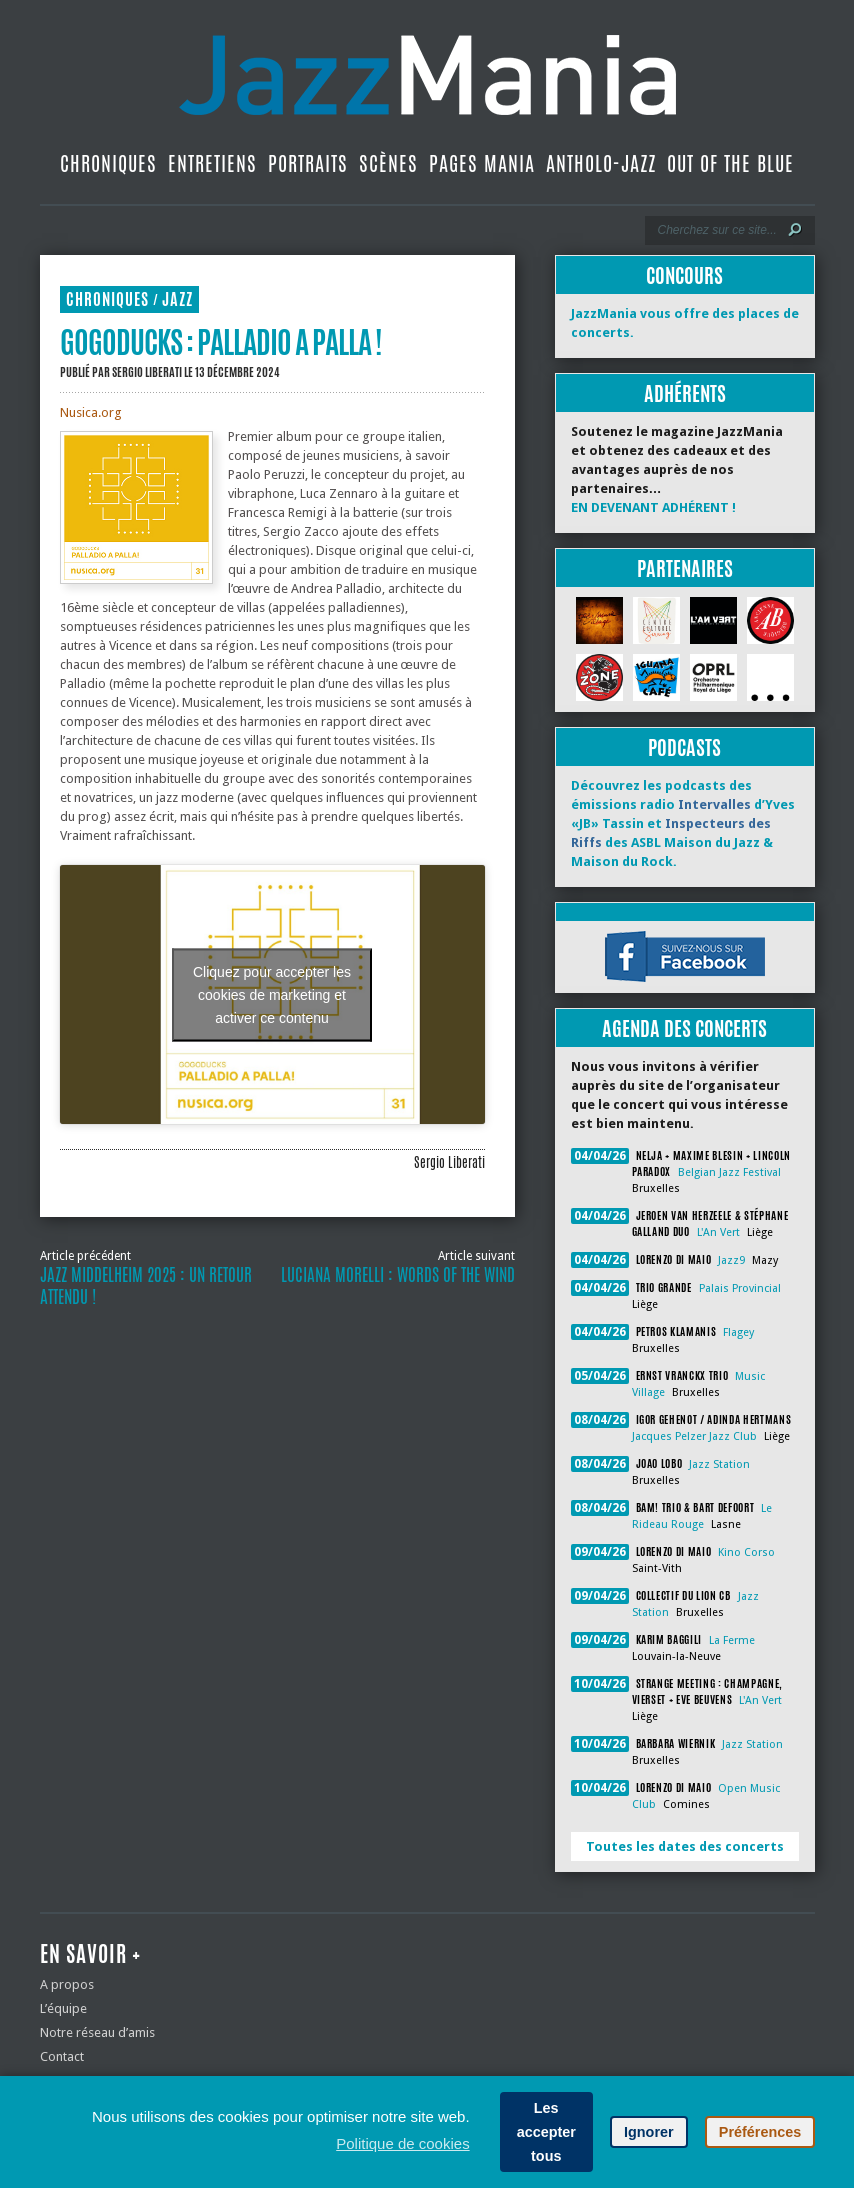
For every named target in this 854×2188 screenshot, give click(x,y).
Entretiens (212, 163)
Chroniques (108, 163)
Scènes (388, 163)
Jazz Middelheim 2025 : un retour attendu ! (146, 1286)
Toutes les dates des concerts (685, 1846)
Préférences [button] (760, 2132)
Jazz (177, 299)
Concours (684, 275)
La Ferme (732, 1640)
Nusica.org (91, 412)
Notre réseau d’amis (97, 2032)
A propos (67, 1984)
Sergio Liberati (147, 372)
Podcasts (684, 747)
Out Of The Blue (730, 163)
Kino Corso (746, 1552)
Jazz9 (731, 1260)
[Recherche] (716, 230)
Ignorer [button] (649, 2132)
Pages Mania (482, 163)
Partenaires (685, 568)
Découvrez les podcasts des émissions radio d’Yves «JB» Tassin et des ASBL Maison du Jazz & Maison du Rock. (683, 823)
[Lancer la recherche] (795, 230)
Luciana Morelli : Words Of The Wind (398, 1275)
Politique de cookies (402, 2143)
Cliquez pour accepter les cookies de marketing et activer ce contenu (272, 994)
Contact (62, 2056)
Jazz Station (719, 1464)
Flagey (738, 1332)
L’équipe (63, 2008)
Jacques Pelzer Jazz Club (694, 1436)
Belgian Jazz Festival (729, 1172)
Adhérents (685, 393)
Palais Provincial (740, 1288)
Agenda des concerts (684, 1028)
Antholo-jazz (601, 163)
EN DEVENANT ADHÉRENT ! (653, 507)
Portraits (308, 163)
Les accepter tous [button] (546, 2132)
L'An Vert (718, 1232)
